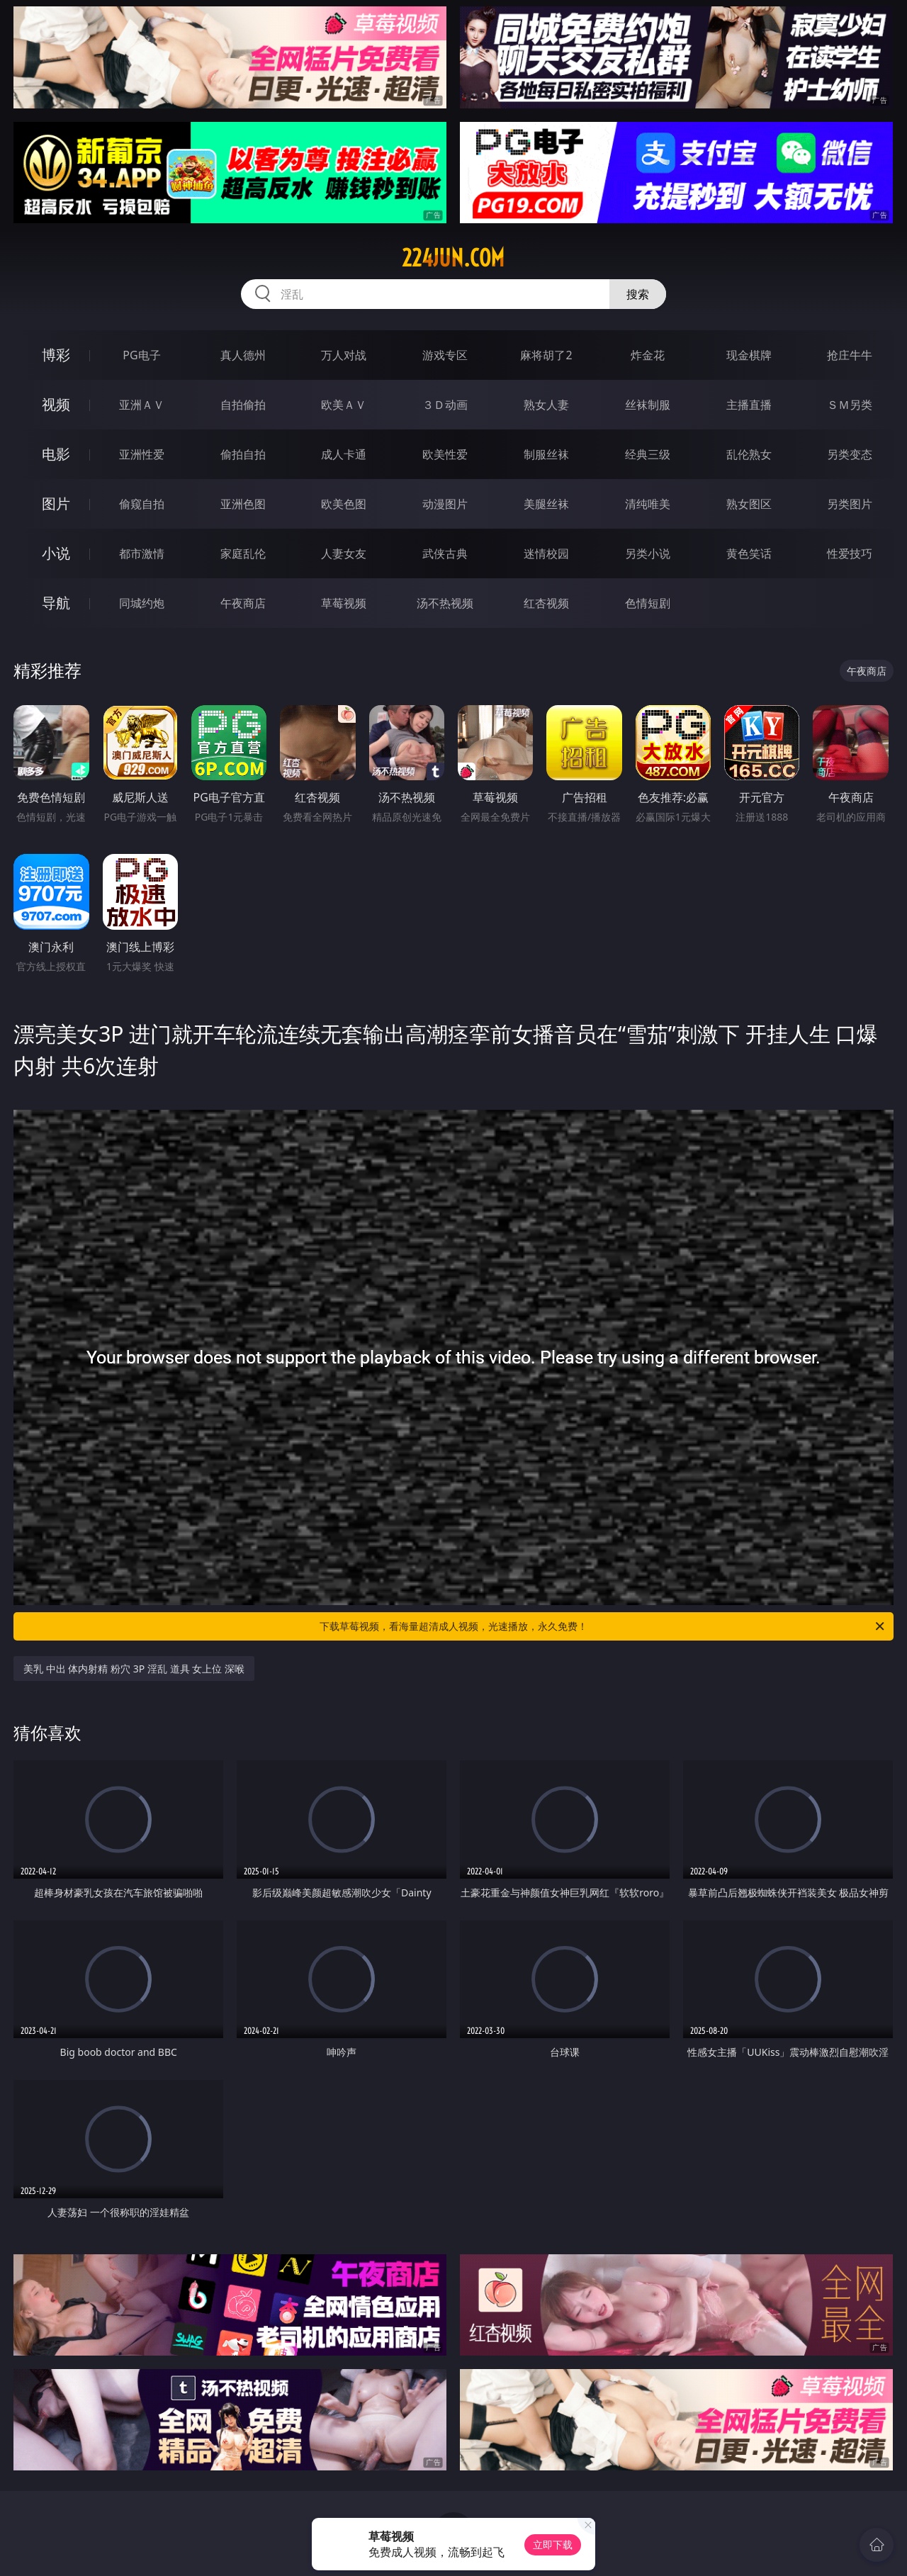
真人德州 (243, 355)
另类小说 (647, 553)
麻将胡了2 (546, 355)
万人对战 (343, 355)
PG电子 (141, 355)
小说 (56, 553)
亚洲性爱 (141, 454)
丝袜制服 (647, 404)
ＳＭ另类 (849, 404)
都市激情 (141, 553)
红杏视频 (546, 603)
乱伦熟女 (749, 454)
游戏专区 (445, 355)
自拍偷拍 (243, 404)
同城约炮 (141, 603)
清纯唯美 (647, 504)
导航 (56, 602)
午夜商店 (243, 603)
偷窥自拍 (141, 504)
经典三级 (647, 454)
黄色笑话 (749, 553)
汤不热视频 (445, 603)
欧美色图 (343, 504)
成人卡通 (343, 454)
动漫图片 (445, 504)
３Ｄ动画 (445, 404)
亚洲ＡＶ (141, 404)
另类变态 (849, 454)
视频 (56, 404)
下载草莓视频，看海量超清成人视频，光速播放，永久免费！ (603, 1626)
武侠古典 (445, 553)
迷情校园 (546, 553)
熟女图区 (749, 504)
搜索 (637, 294)
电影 (56, 453)
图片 (56, 503)
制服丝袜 (546, 454)
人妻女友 (343, 553)
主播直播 (749, 404)
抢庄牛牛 (849, 355)
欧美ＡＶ (343, 404)
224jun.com (453, 258)
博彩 (56, 354)
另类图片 (849, 504)
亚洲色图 (243, 504)
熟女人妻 (546, 404)
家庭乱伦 (243, 553)
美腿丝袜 (546, 504)
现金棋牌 (749, 355)
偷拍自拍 (243, 454)
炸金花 (648, 355)
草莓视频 (343, 603)
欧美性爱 (445, 454)
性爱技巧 (849, 553)
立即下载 (553, 2544)
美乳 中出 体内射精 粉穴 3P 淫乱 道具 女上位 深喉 (133, 1668)
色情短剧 (647, 603)
